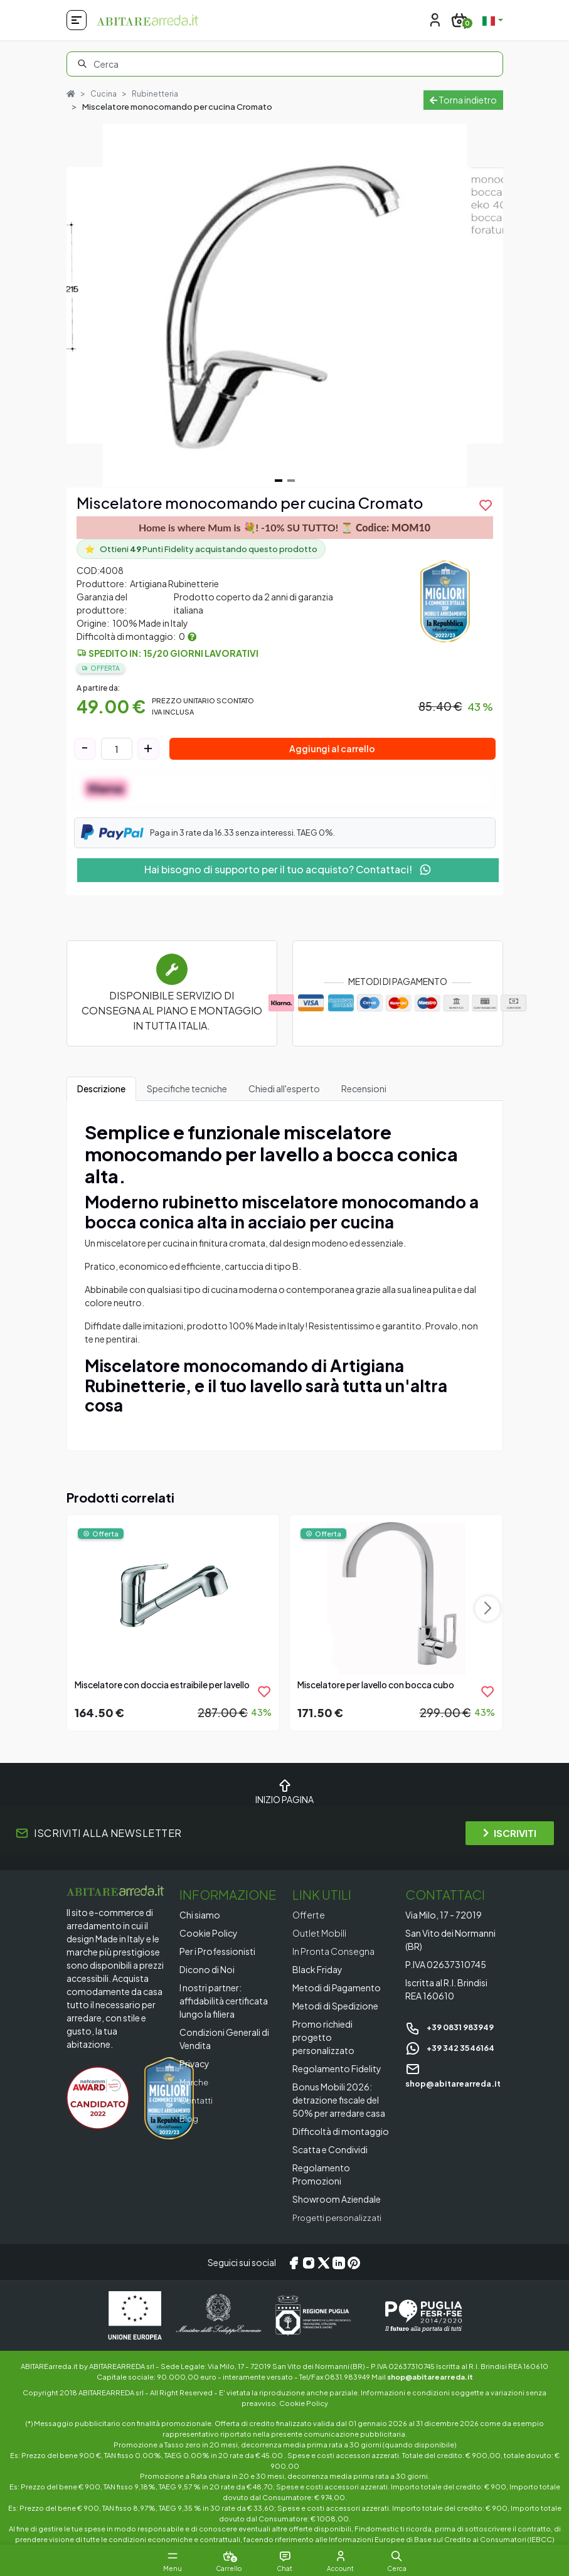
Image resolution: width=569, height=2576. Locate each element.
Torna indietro (463, 99)
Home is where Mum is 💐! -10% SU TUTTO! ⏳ (284, 528)
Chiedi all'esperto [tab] (284, 1088)
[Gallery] (284, 305)
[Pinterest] (353, 2263)
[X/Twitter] (323, 2263)
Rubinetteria (158, 93)
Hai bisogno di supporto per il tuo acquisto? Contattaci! (288, 869)
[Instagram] (308, 2263)
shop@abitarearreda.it (430, 2376)
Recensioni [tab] (363, 1088)
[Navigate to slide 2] (291, 480)
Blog (189, 2118)
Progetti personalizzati (340, 2217)
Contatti (197, 2100)
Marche (195, 2082)
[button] (410, 2556)
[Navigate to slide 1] (278, 480)
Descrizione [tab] (101, 1088)
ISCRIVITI (509, 1833)
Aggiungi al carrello (332, 749)
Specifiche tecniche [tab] (187, 1088)
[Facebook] (293, 2263)
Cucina (105, 93)
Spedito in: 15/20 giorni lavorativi (173, 653)
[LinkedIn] (338, 2263)
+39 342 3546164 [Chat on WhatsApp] (454, 2047)
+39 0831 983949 (453, 2027)
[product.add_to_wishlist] (485, 505)
